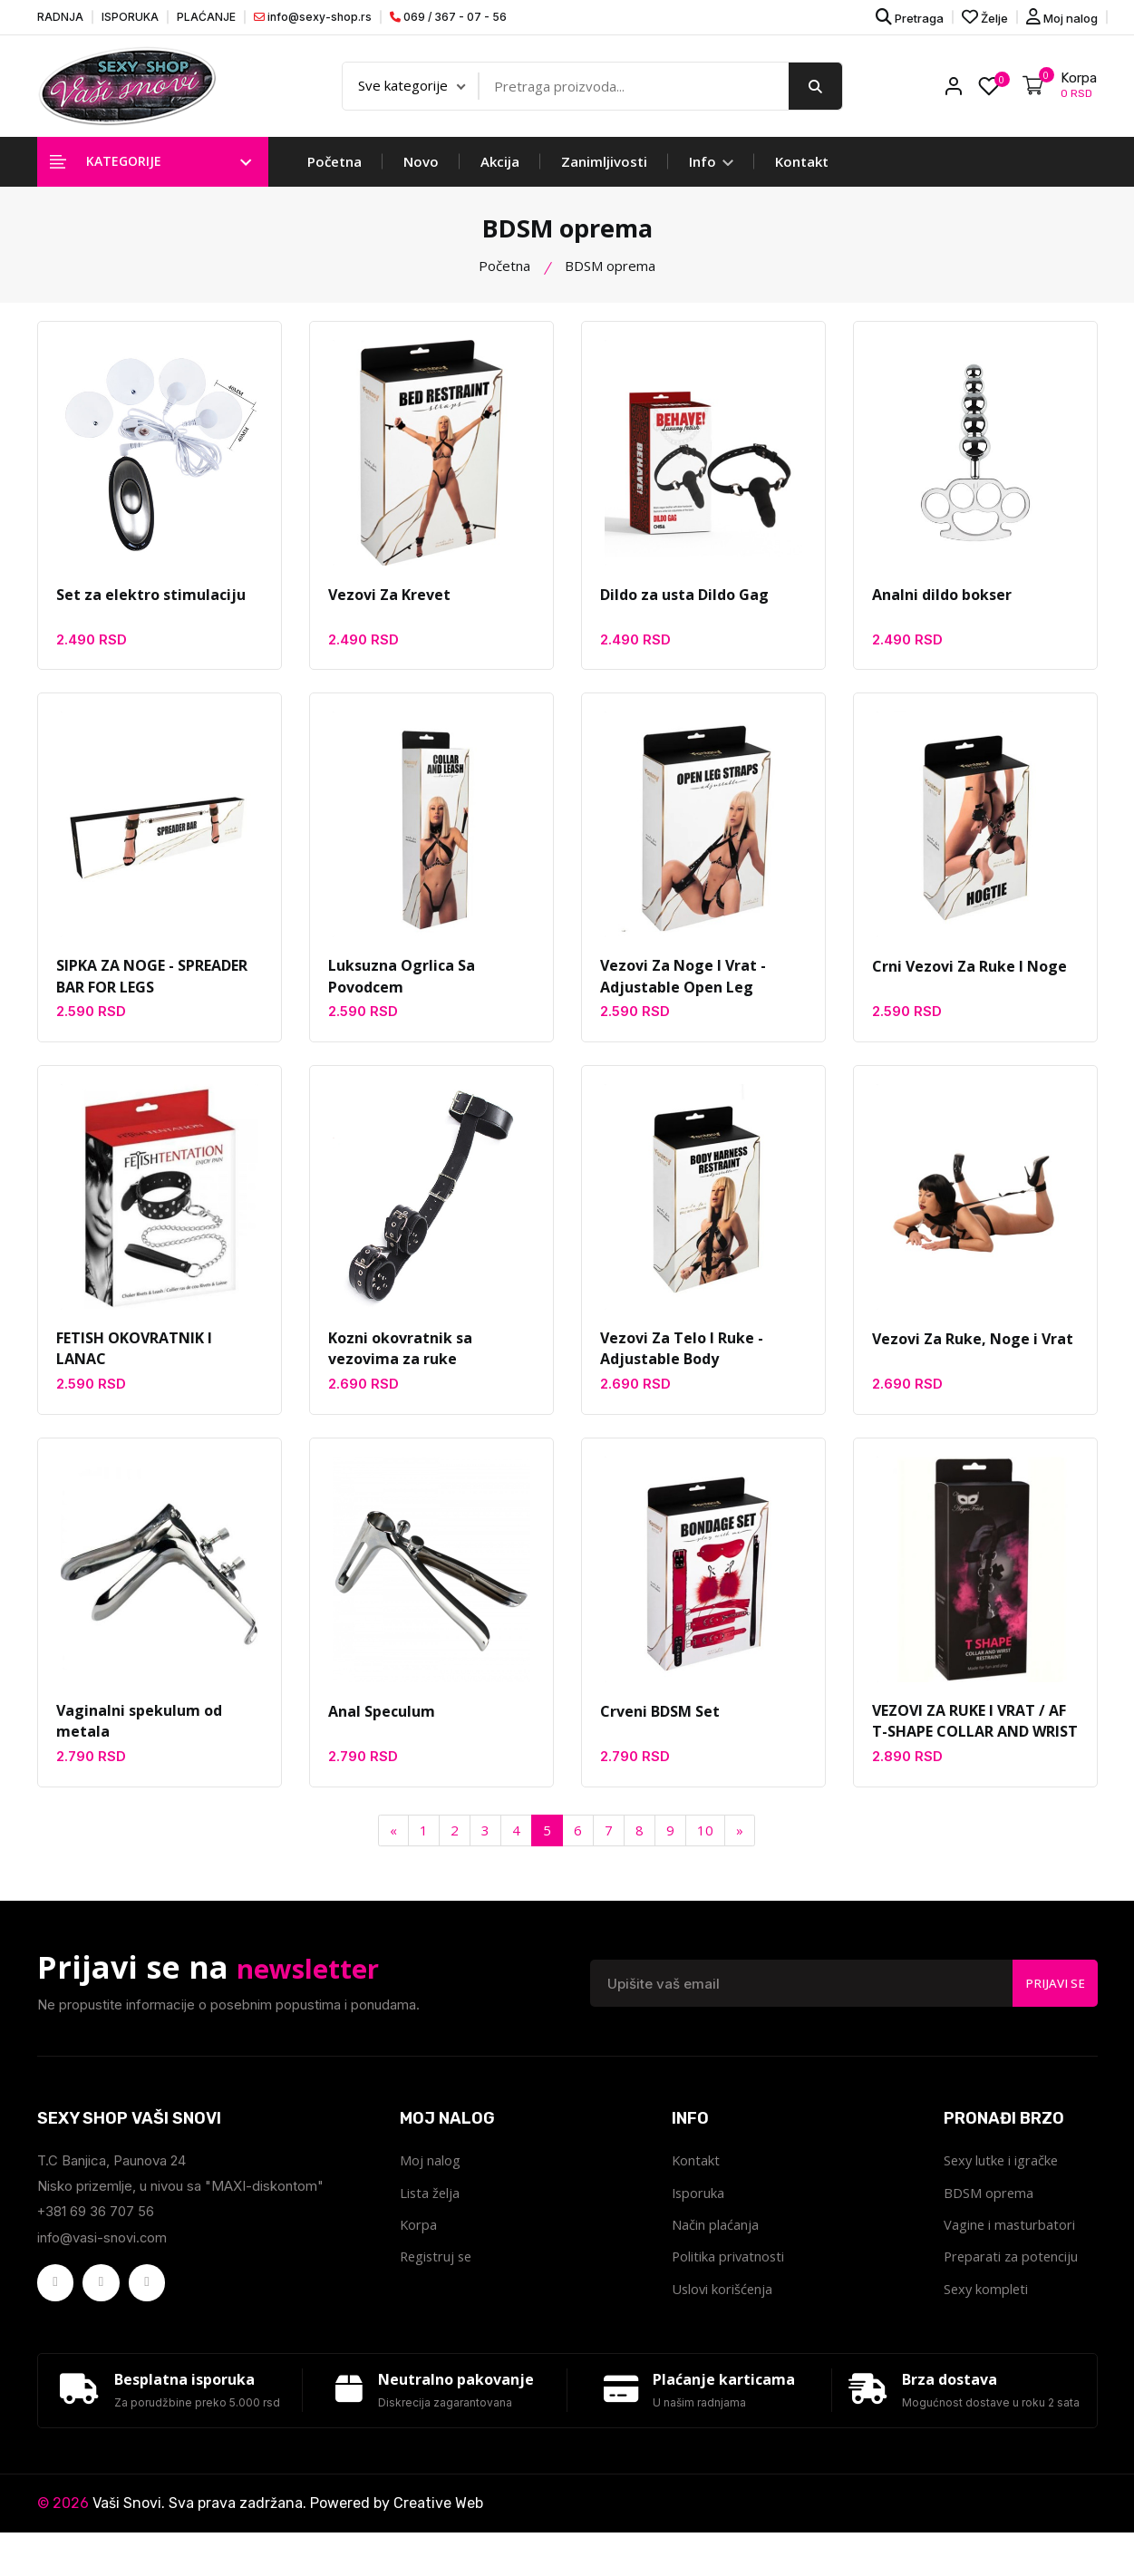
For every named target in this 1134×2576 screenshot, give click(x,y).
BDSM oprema (989, 2210)
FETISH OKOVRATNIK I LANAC (134, 1363)
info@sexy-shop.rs (313, 17)
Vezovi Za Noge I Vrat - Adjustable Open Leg (683, 990)
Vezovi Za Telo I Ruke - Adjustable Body (681, 1363)
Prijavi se (1052, 1999)
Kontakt (802, 172)
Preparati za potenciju (1012, 2275)
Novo (421, 172)
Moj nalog (1062, 17)
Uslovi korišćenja (723, 2308)
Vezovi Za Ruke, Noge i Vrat (972, 1352)
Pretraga (910, 17)
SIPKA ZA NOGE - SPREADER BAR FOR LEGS (151, 990)
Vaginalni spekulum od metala (139, 1737)
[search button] (815, 91)
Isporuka (699, 2210)
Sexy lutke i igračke (1002, 2177)
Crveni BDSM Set (660, 1727)
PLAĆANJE (206, 17)
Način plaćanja (715, 2242)
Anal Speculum (381, 1727)
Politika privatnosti (729, 2275)
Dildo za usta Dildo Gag (684, 605)
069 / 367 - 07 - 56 (448, 17)
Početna (334, 172)
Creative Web (438, 2546)
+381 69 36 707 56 (96, 2227)
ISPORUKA (130, 17)
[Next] (739, 1847)
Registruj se (438, 2275)
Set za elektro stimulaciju (151, 605)
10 (705, 1846)
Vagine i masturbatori (1010, 2242)
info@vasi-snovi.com (103, 2252)
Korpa (419, 2242)
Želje (985, 17)
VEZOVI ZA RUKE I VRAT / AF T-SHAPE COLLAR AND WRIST (975, 1737)
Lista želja (430, 2210)
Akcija (499, 172)
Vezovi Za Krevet (389, 605)
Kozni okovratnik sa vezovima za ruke (400, 1363)
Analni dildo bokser (942, 605)
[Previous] (393, 1847)
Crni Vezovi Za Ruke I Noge (969, 979)
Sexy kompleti (987, 2308)
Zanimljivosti (604, 172)
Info (711, 172)
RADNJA (60, 17)
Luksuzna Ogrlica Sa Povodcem (401, 990)
